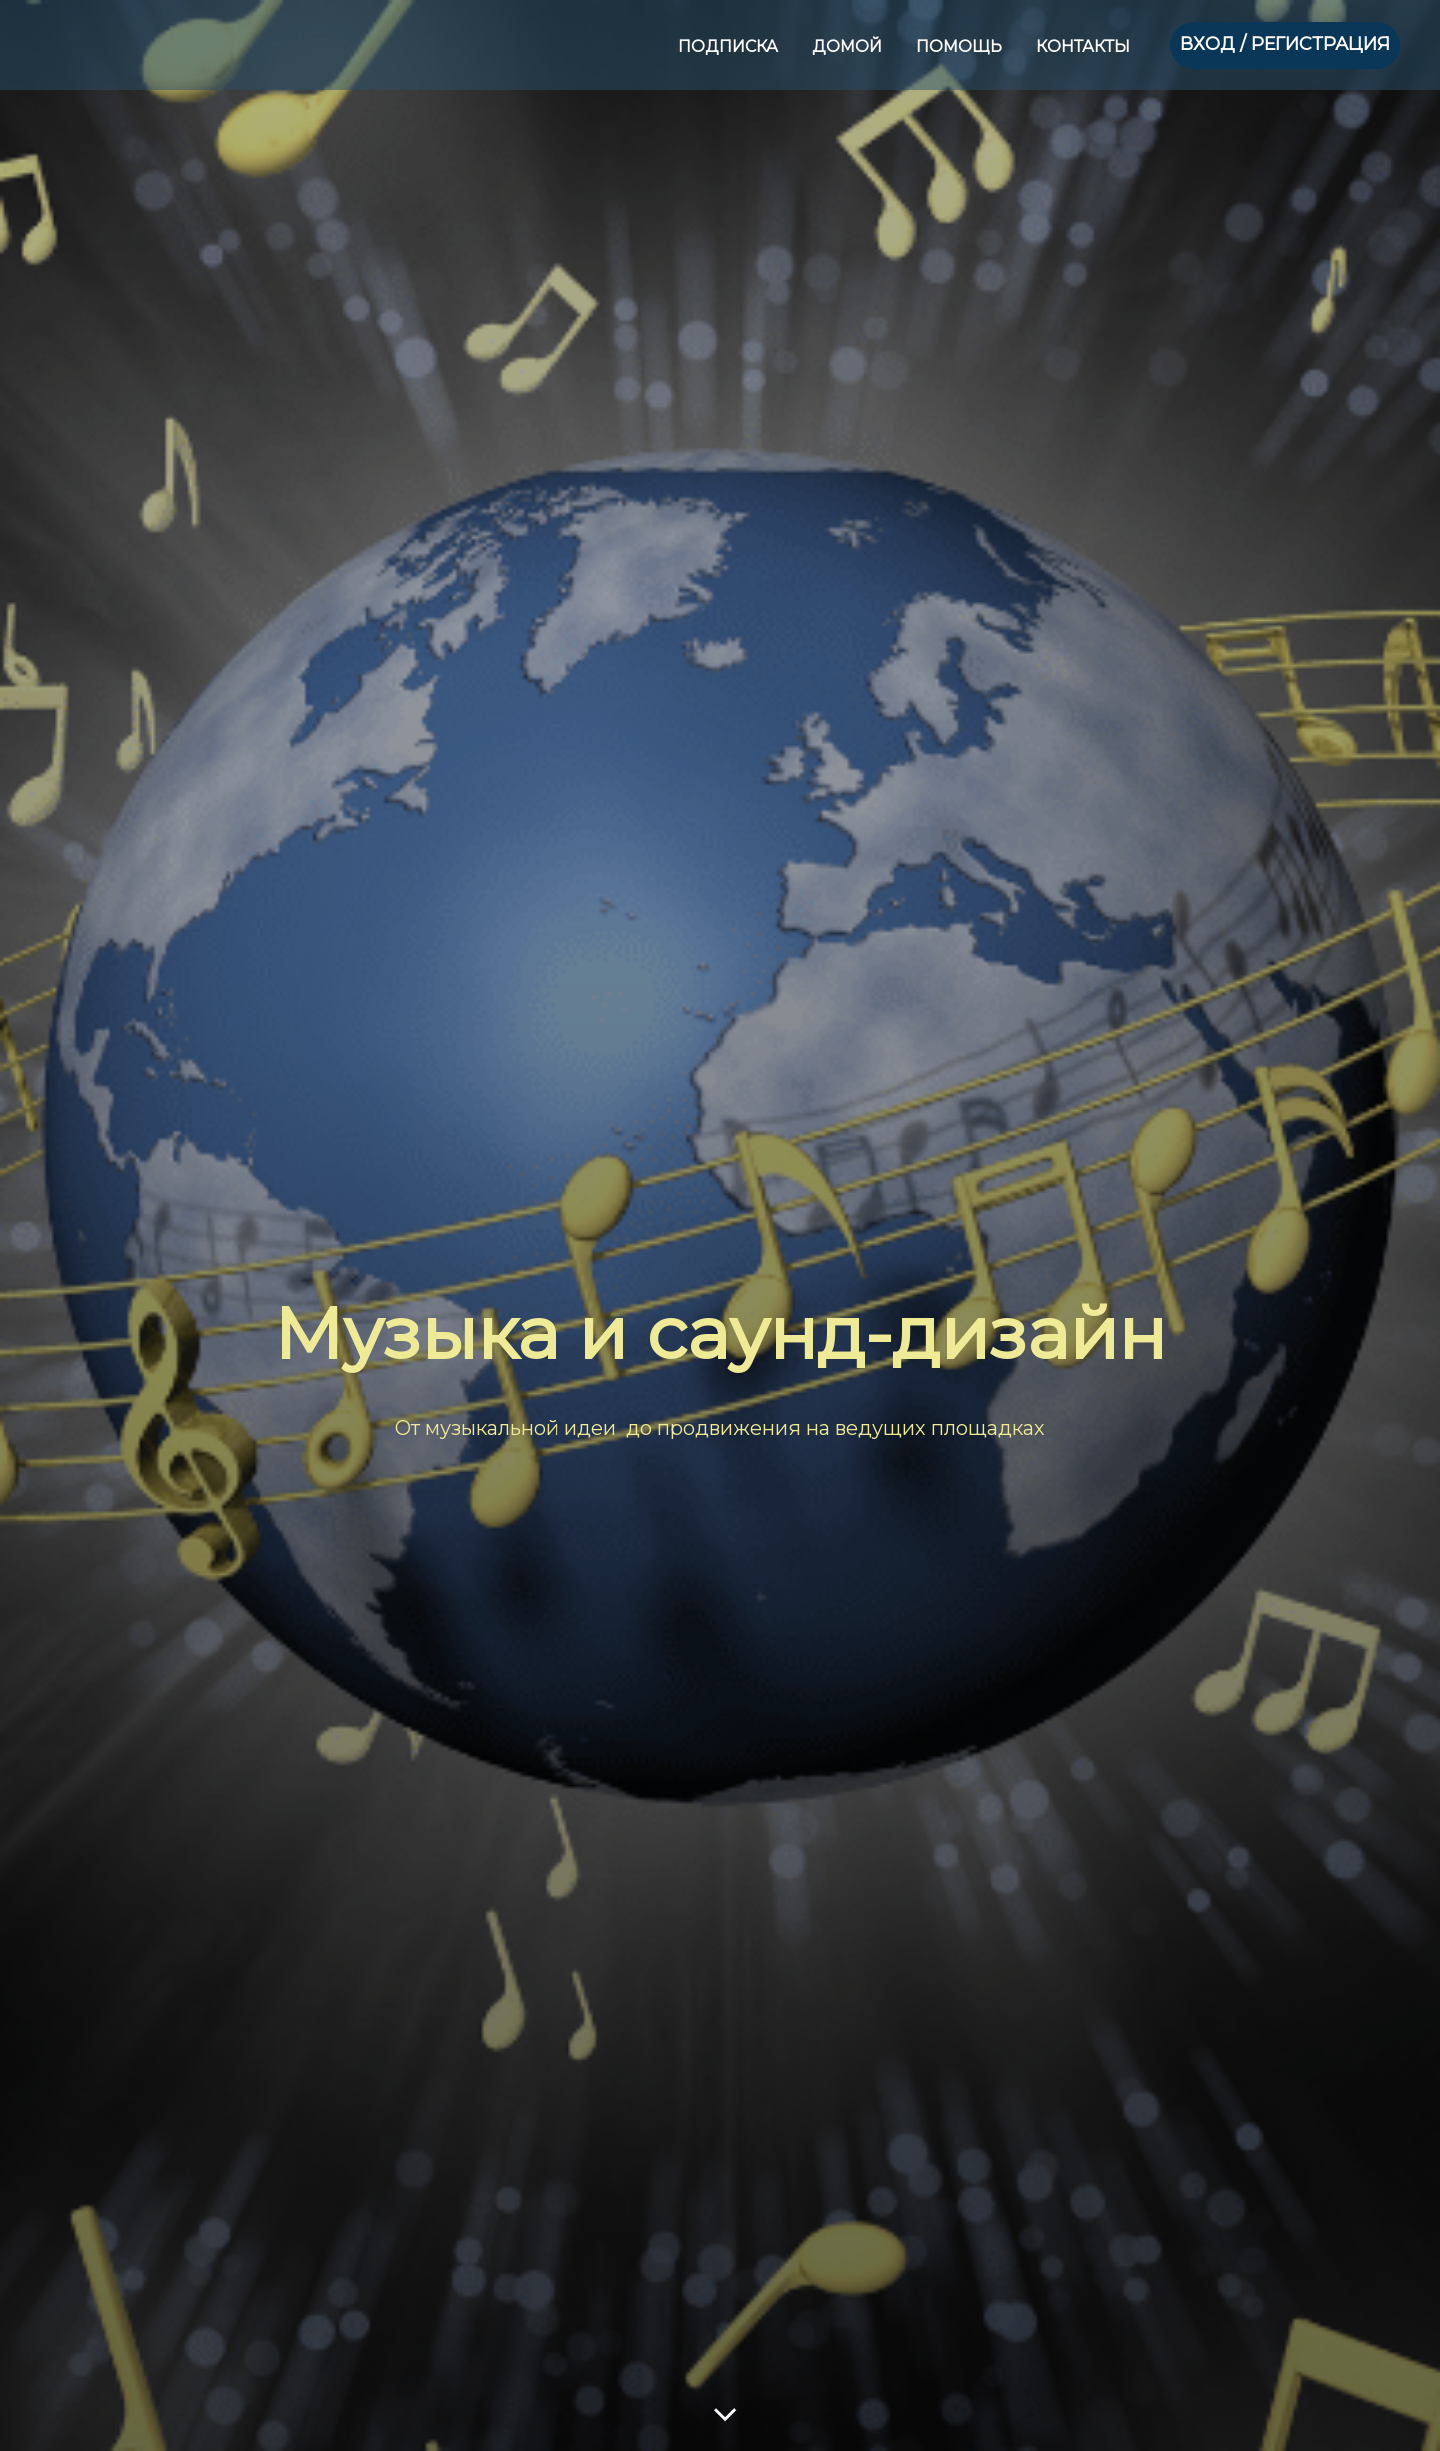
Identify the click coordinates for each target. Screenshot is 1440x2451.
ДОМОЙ (849, 46)
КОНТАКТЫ (1083, 46)
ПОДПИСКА (730, 46)
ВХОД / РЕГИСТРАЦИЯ (1285, 44)
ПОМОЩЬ (961, 46)
